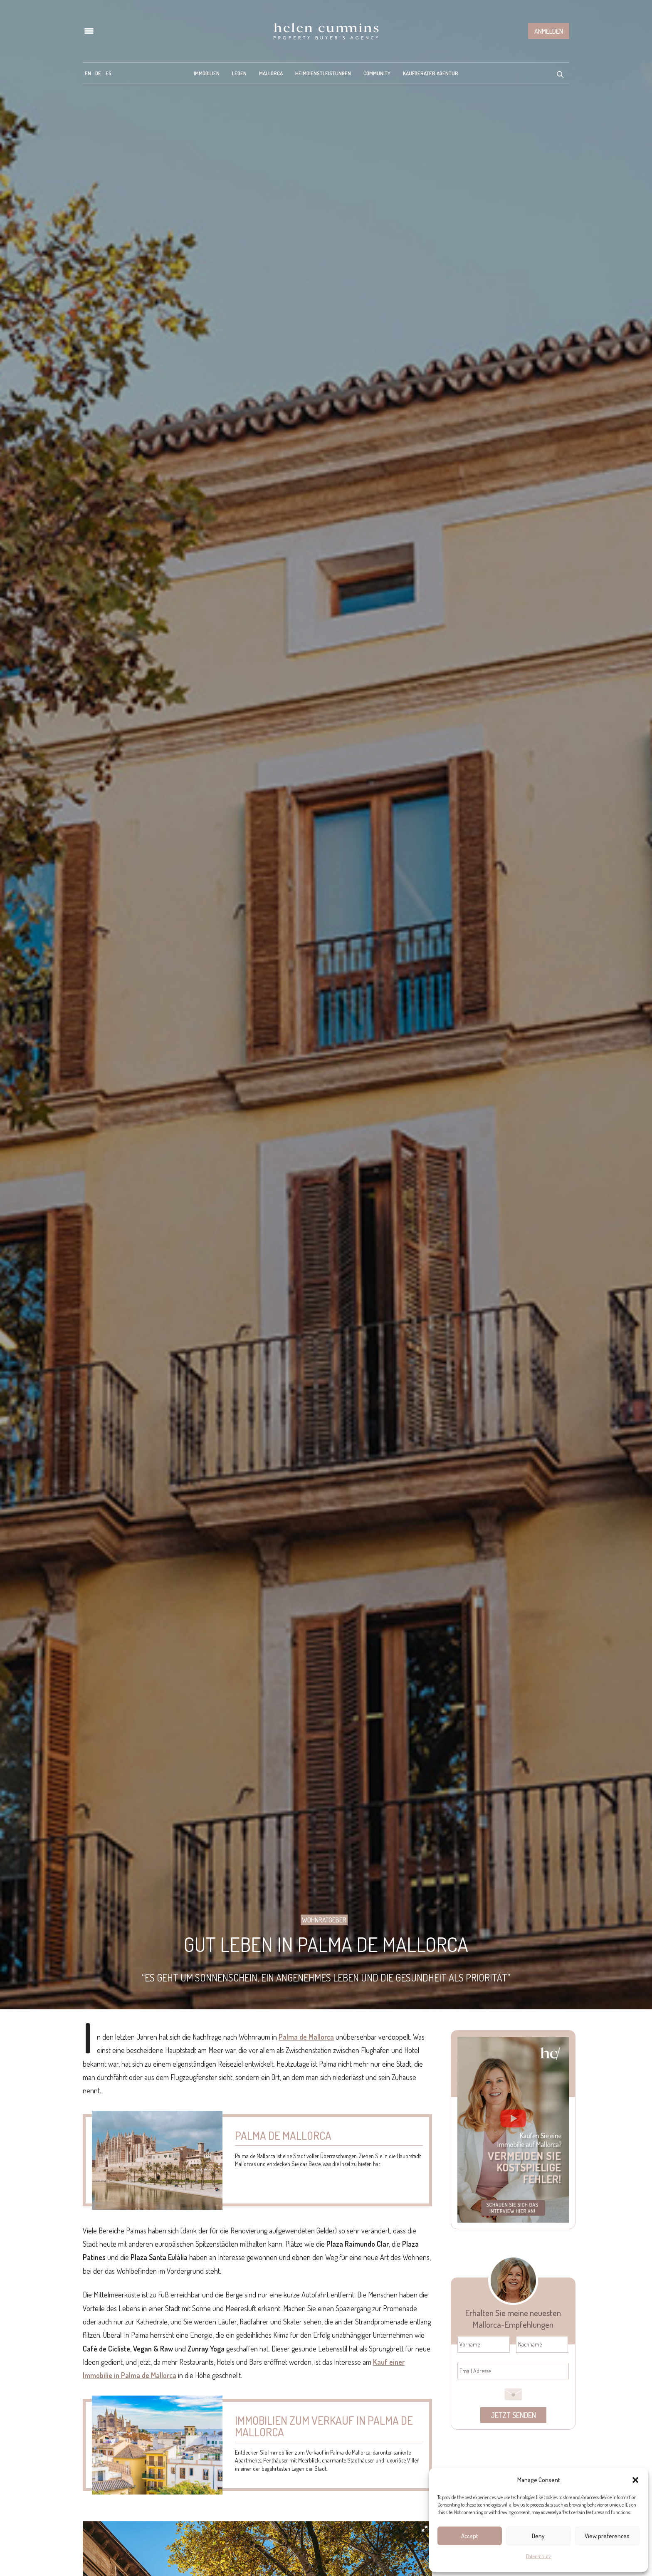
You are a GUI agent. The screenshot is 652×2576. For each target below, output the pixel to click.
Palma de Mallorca (306, 2036)
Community (376, 73)
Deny (538, 2536)
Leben (239, 73)
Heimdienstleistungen (323, 73)
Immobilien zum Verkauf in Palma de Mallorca (324, 2426)
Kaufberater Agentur (430, 73)
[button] (635, 2480)
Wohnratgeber (324, 1920)
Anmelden (548, 31)
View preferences (607, 2536)
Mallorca (271, 73)
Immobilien (207, 73)
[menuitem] (88, 73)
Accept (469, 2536)
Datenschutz (538, 2556)
